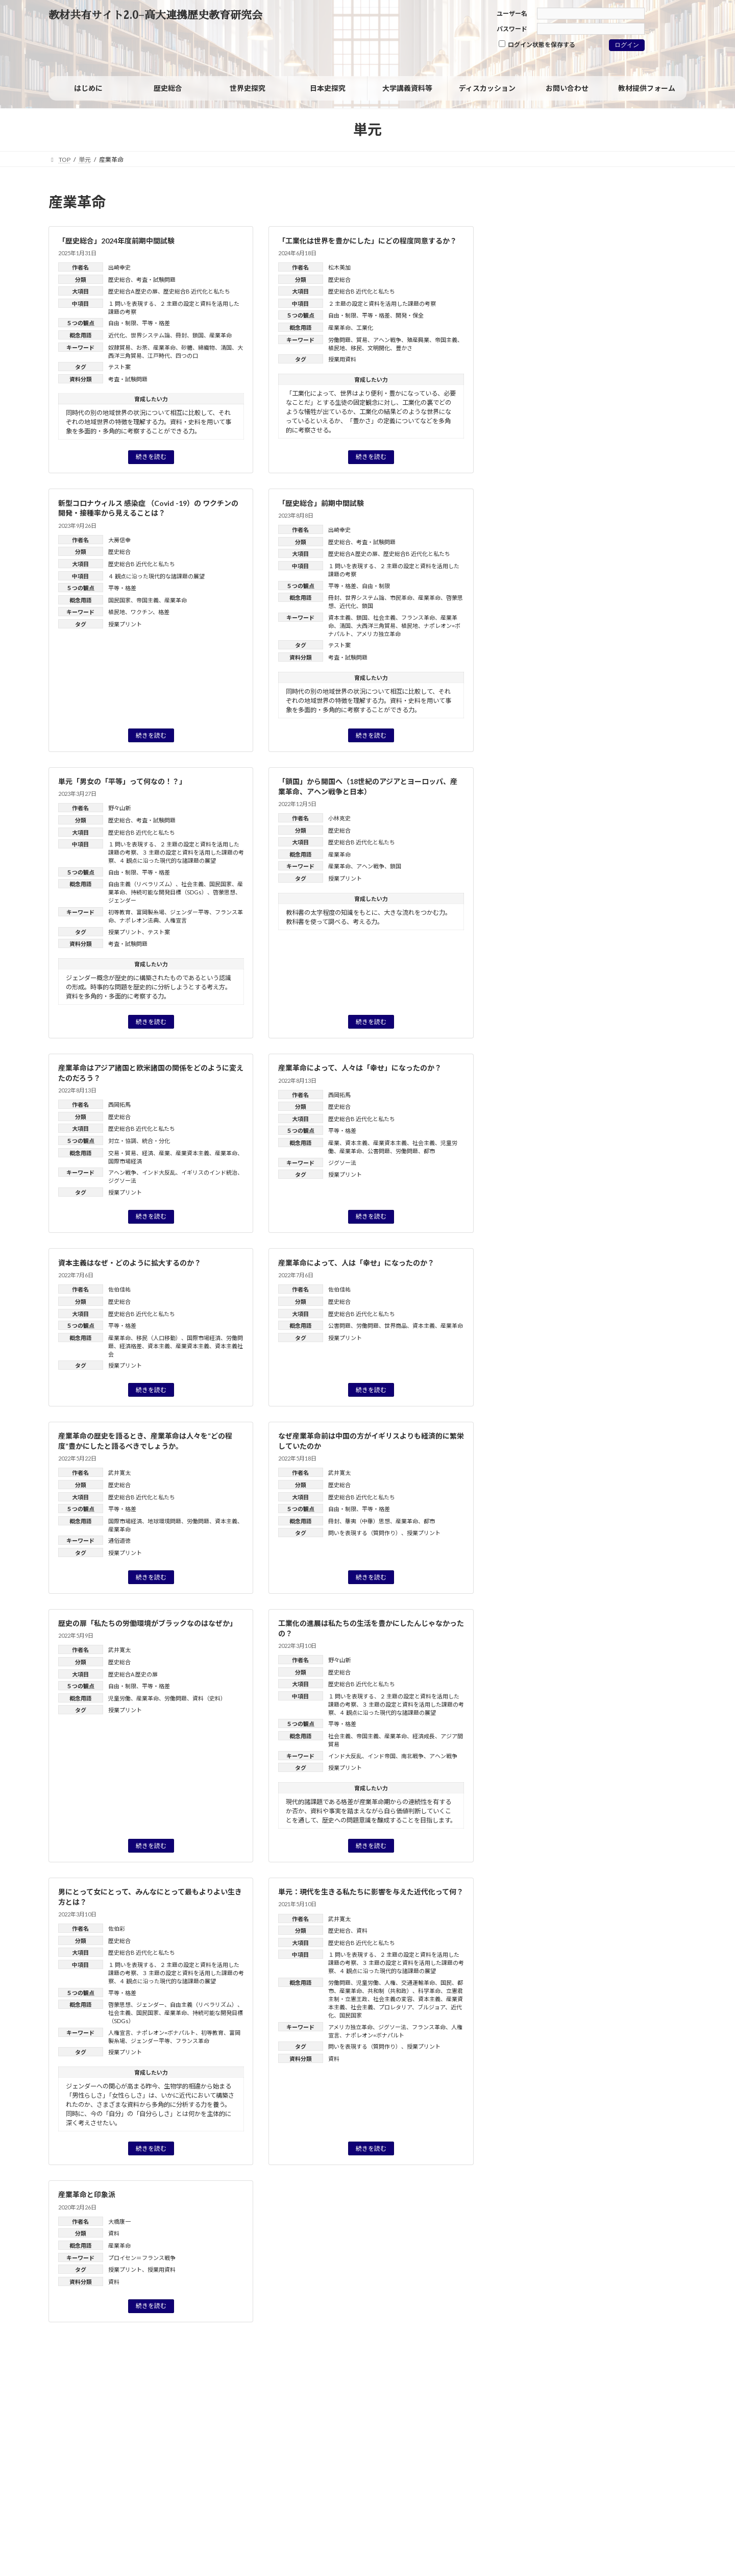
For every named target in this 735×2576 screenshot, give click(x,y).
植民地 (336, 348)
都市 (429, 1151)
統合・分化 (156, 1140)
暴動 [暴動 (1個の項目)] (585, 670)
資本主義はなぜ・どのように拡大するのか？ (129, 1262)
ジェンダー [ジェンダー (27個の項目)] (561, 536)
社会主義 (384, 617)
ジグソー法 (122, 1180)
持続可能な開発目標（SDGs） (169, 892)
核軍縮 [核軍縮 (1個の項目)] (613, 670)
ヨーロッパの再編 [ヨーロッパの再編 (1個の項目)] (537, 578)
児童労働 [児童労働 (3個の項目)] (648, 590)
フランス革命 (418, 617)
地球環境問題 (164, 1521)
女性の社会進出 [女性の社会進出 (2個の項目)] (641, 631)
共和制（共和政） (390, 1990)
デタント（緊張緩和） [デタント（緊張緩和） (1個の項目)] (650, 540)
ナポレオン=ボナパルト (165, 2032)
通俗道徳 (119, 1540)
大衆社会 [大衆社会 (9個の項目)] (540, 629)
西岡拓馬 (119, 1104)
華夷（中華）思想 (367, 1521)
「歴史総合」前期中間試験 (321, 503)
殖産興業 (418, 339)
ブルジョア (431, 2007)
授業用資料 (342, 359)
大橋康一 (119, 2221)
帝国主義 (446, 339)
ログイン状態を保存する (537, 44)
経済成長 (423, 1736)
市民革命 (401, 597)
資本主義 (339, 617)
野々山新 (119, 808)
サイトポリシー (79, 2396)
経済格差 (130, 1346)
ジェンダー (122, 900)
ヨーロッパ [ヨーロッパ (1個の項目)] (640, 565)
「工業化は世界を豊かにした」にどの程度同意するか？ (367, 240)
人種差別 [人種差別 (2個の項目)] (602, 591)
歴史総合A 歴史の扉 (133, 291)
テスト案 (119, 366)
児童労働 (119, 1698)
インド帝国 (382, 1756)
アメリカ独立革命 (378, 633)
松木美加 (339, 267)
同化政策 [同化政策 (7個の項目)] (619, 603)
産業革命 (220, 335)
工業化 (364, 327)
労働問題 (339, 339)
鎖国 (198, 335)
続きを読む (151, 456)
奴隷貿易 (119, 347)
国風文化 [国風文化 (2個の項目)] (570, 618)
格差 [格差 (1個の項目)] (641, 670)
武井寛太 (119, 1472)
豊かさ (404, 348)
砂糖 (186, 347)
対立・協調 (122, 1140)
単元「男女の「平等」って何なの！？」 (122, 781)
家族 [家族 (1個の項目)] (520, 644)
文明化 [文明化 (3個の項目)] (621, 656)
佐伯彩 (116, 1928)
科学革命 (429, 1990)
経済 (147, 1153)
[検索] (656, 205)
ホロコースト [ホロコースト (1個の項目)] (531, 565)
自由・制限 (122, 323)
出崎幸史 (119, 267)
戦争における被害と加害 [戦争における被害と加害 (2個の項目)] (554, 657)
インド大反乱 (159, 1172)
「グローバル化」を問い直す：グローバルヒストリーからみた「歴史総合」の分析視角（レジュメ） (612, 891)
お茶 (142, 347)
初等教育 (119, 912)
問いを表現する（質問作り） (364, 1532)
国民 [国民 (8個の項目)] (528, 616)
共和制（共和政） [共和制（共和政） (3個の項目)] (548, 604)
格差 (163, 612)
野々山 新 (598, 824)
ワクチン (142, 612)
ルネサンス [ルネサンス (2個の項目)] (592, 578)
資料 (362, 1930)
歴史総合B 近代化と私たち (196, 291)
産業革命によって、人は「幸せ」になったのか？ (356, 1262)
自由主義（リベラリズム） (142, 884)
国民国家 (119, 600)
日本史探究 (535, 353)
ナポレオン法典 (139, 920)
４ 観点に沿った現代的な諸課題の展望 (156, 576)
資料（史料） (209, 1698)
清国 (226, 347)
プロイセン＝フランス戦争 (142, 2257)
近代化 (116, 335)
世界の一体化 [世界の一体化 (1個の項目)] (531, 591)
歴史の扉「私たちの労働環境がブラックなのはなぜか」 (147, 1623)
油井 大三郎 (622, 985)
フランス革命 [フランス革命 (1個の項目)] (650, 553)
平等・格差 (156, 323)
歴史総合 (119, 279)
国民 (446, 1982)
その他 (527, 460)
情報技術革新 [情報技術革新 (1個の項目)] (587, 644)
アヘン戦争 (387, 339)
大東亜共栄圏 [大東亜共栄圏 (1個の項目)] (616, 618)
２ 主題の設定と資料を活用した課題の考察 (382, 303)
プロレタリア (395, 2007)
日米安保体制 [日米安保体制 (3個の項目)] (540, 669)
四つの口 (187, 355)
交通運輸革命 (418, 1982)
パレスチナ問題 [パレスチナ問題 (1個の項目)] (534, 553)
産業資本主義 (192, 1153)
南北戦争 (412, 1756)
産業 (164, 1153)
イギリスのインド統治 (209, 1172)
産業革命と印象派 (86, 2194)
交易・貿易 (122, 1153)
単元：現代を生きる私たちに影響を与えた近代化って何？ (370, 1891)
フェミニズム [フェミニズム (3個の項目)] (593, 552)
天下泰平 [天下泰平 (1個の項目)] (591, 631)
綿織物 (206, 347)
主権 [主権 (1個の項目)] (567, 591)
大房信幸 (119, 540)
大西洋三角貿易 (376, 625)
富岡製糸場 (150, 912)
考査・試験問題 (156, 279)
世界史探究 (535, 374)
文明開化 (379, 348)
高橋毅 (614, 905)
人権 (390, 1982)
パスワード (512, 29)
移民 (356, 348)
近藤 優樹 (648, 1053)
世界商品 (395, 1325)
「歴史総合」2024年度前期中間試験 (116, 240)
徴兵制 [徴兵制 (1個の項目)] (548, 644)
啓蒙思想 (224, 892)
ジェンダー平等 (189, 912)
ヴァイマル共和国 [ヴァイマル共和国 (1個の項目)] (646, 578)
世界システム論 (150, 335)
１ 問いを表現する (131, 303)
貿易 (362, 339)
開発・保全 (410, 315)
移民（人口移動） (158, 1337)
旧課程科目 (535, 439)
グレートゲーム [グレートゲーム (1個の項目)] (581, 524)
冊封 (181, 335)
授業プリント (125, 624)
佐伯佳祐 (119, 1289)
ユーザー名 (512, 13)
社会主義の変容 (392, 1999)
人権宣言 (175, 920)
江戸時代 (159, 355)
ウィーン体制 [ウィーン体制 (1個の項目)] (531, 524)
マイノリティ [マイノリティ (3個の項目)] (587, 564)
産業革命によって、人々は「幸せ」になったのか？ (360, 1067)
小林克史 (339, 818)
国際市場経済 (125, 1161)
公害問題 (379, 1151)
